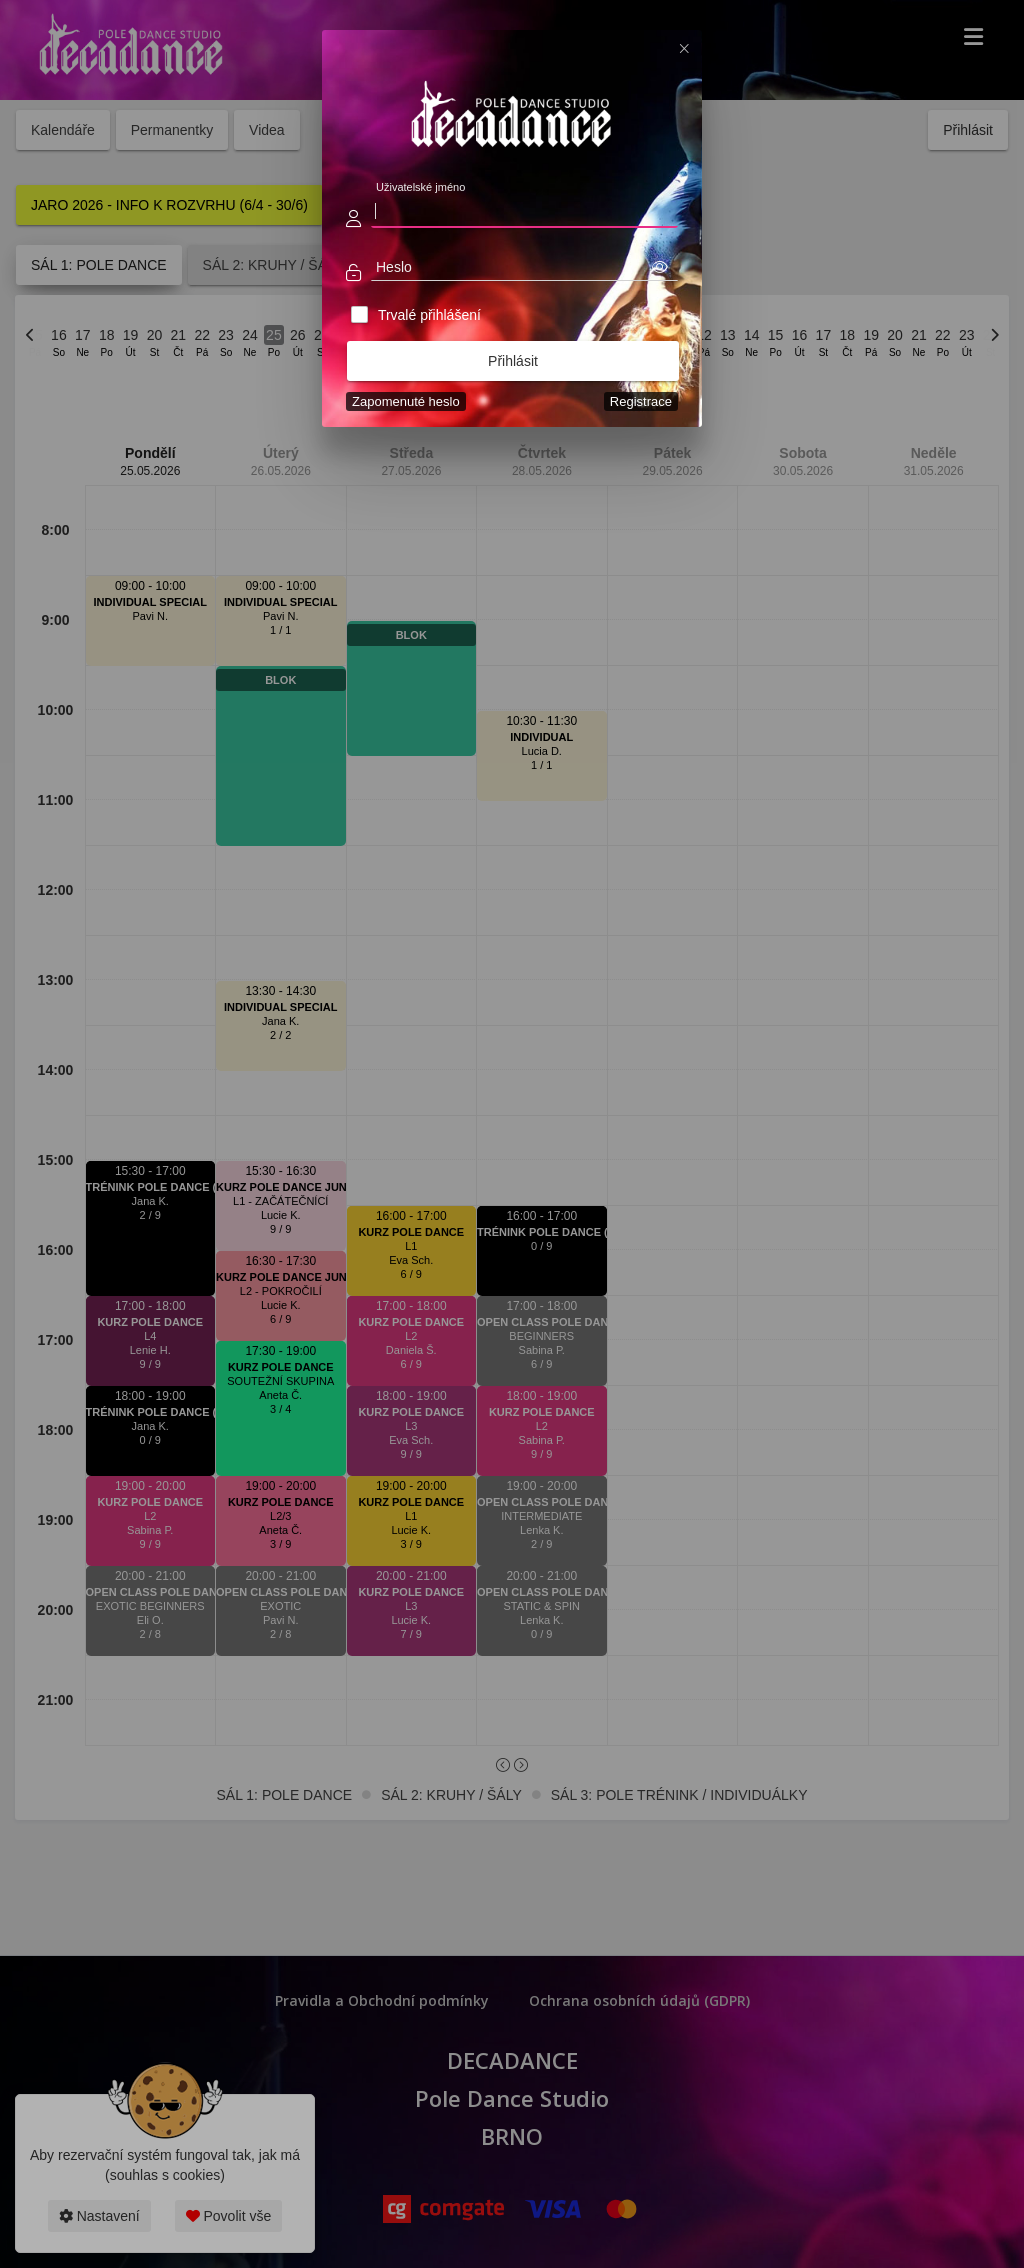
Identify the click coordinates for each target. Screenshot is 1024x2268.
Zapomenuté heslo (406, 401)
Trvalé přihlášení (429, 315)
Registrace (641, 401)
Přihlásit (513, 361)
